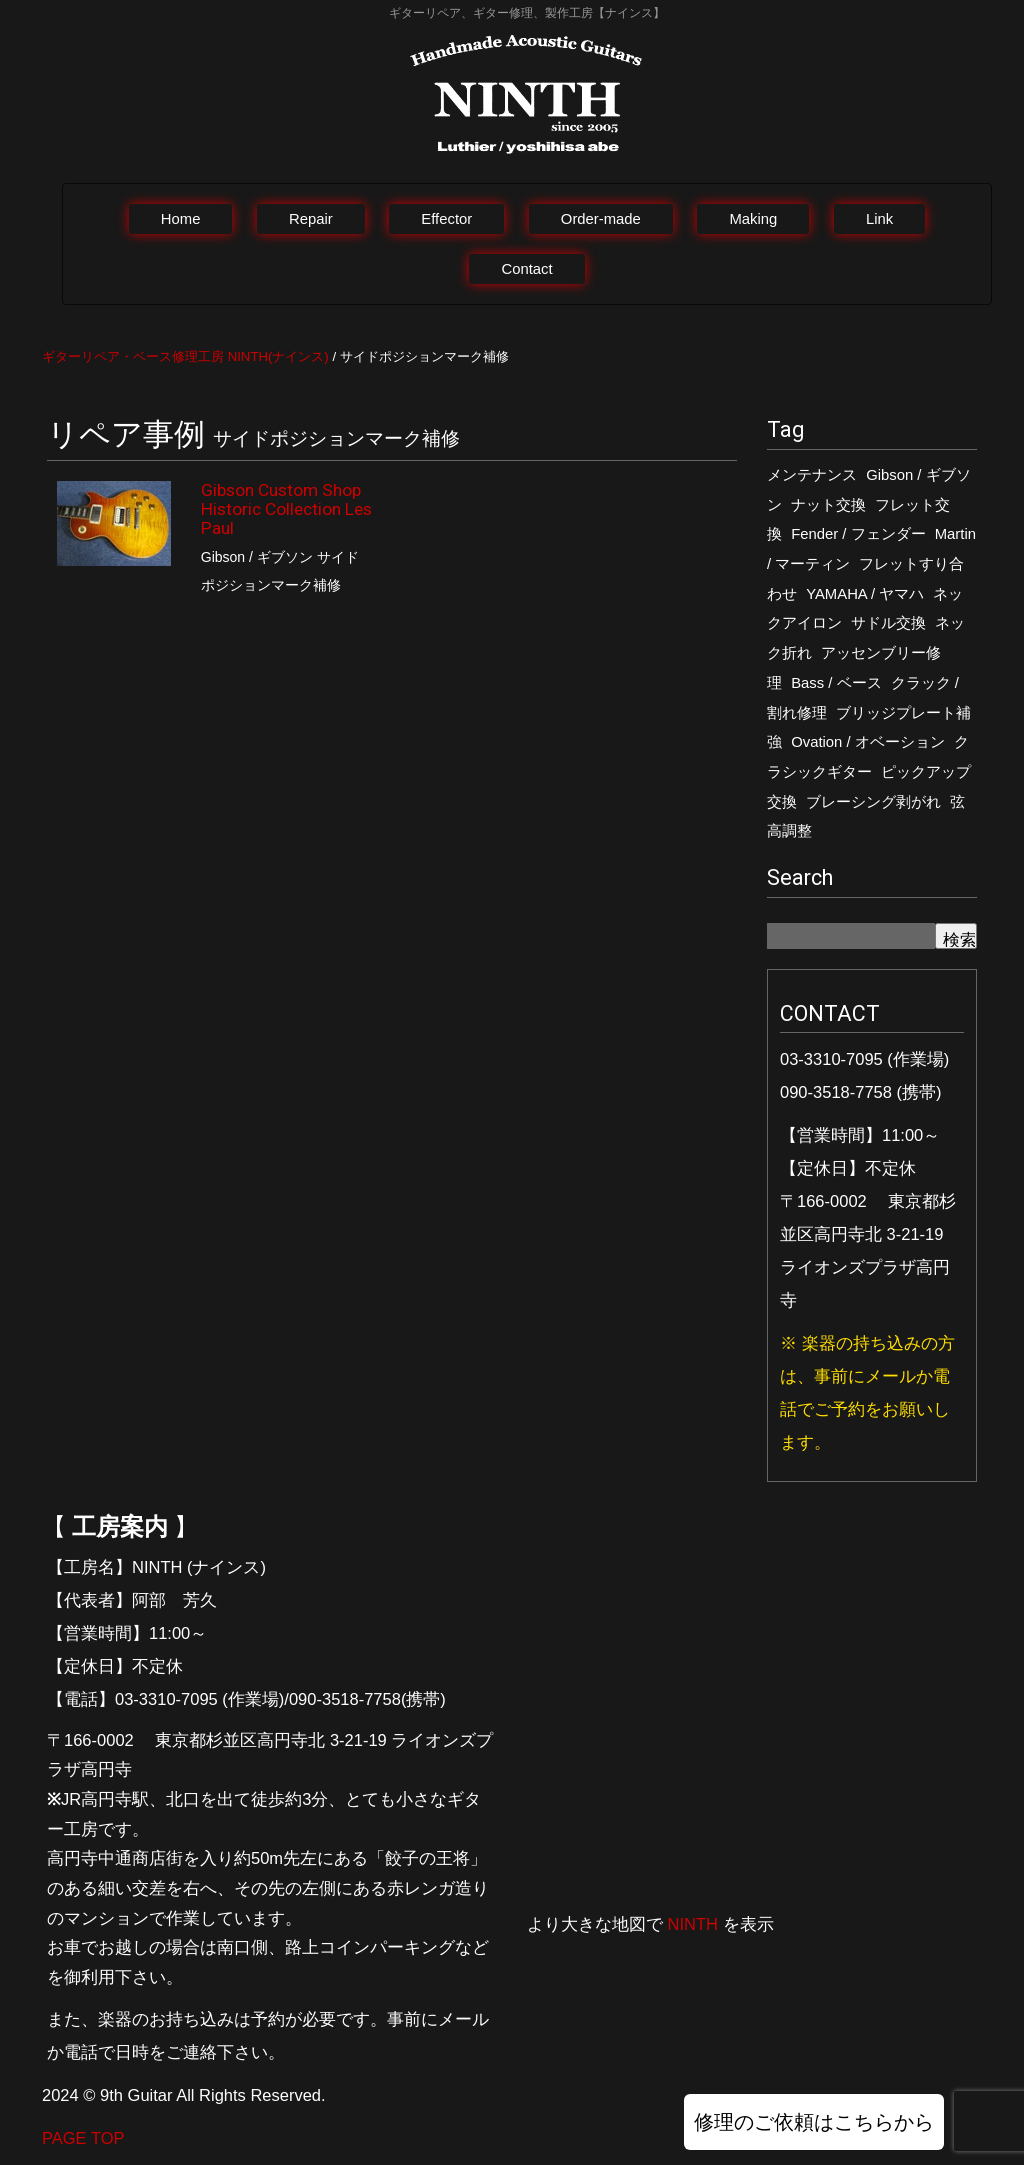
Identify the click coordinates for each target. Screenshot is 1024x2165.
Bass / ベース (836, 683)
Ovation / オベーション (868, 742)
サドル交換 (888, 623)
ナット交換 (828, 505)
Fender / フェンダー (858, 534)
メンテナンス (812, 475)
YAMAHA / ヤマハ (865, 594)
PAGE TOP (83, 2138)
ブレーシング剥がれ (873, 802)
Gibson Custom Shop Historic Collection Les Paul (286, 509)
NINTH (693, 1924)
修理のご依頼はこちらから (814, 2122)
